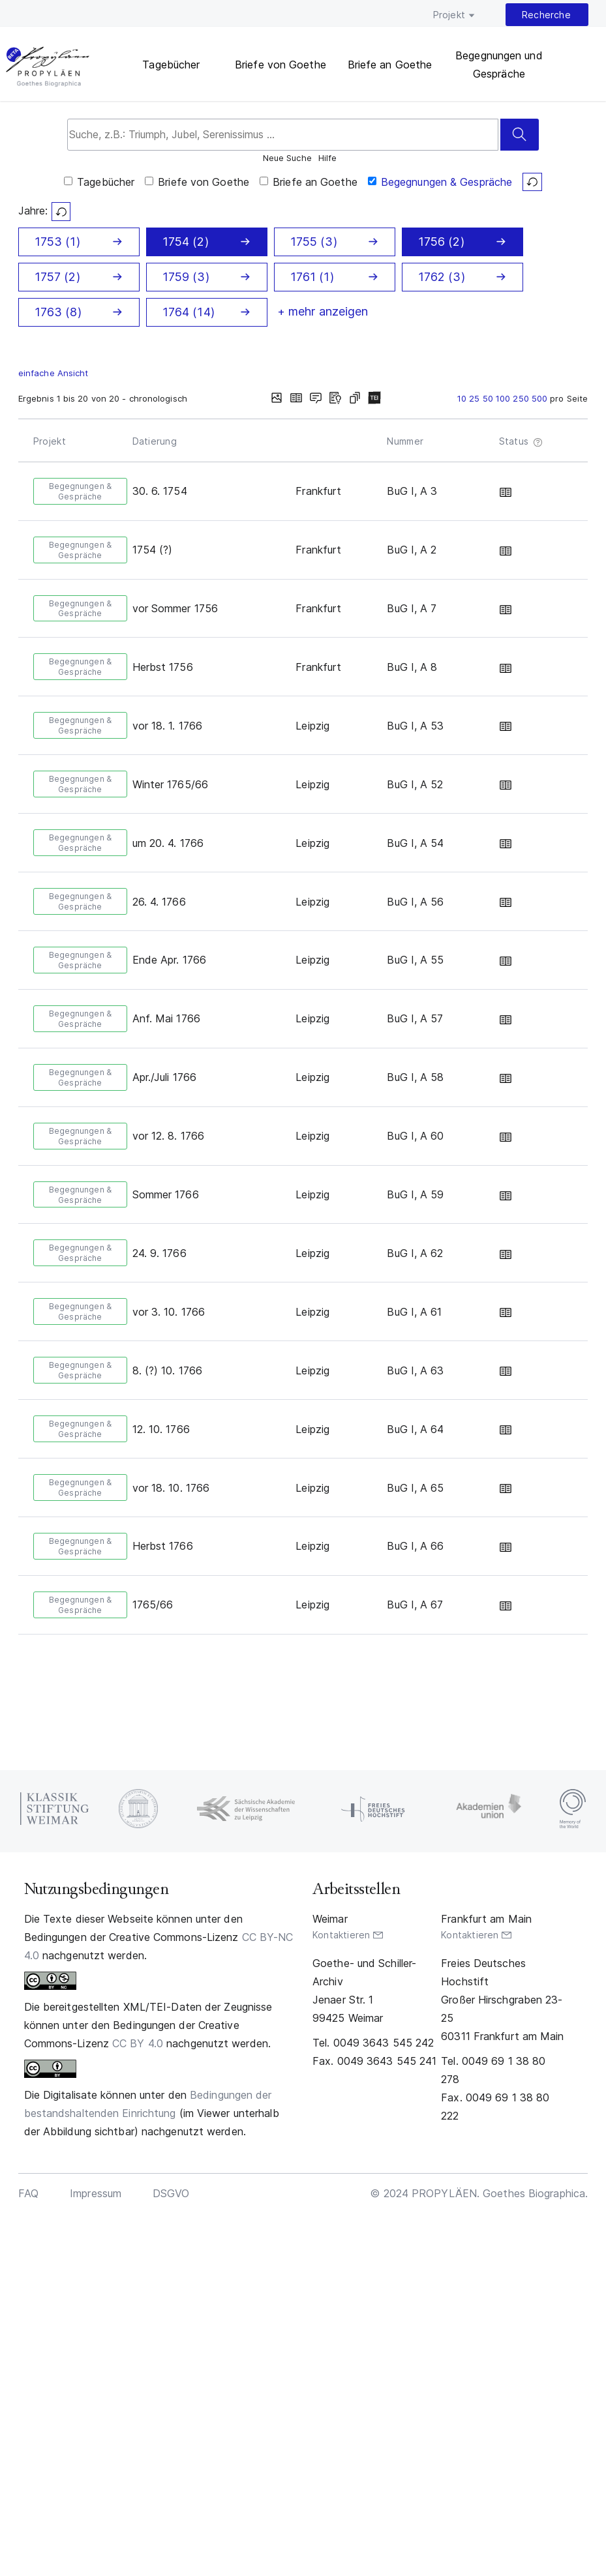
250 (522, 398)
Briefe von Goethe (280, 64)
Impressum (95, 2193)
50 (489, 398)
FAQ (28, 2193)
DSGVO (171, 2193)
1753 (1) (57, 241)
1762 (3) (441, 277)
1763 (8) (58, 312)
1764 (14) (188, 312)
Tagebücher (171, 64)
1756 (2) (441, 241)
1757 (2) (57, 277)
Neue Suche (287, 158)
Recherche (546, 14)
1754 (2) (185, 241)
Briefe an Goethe (390, 64)
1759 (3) (185, 277)
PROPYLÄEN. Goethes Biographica (47, 68)
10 (463, 398)
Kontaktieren (341, 1934)
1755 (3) (313, 241)
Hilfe (327, 159)
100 (504, 398)
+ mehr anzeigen (323, 311)
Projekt (449, 14)
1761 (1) (312, 277)
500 (541, 398)
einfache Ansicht (53, 373)
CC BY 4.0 (137, 2043)
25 (475, 398)
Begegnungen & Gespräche (446, 181)
